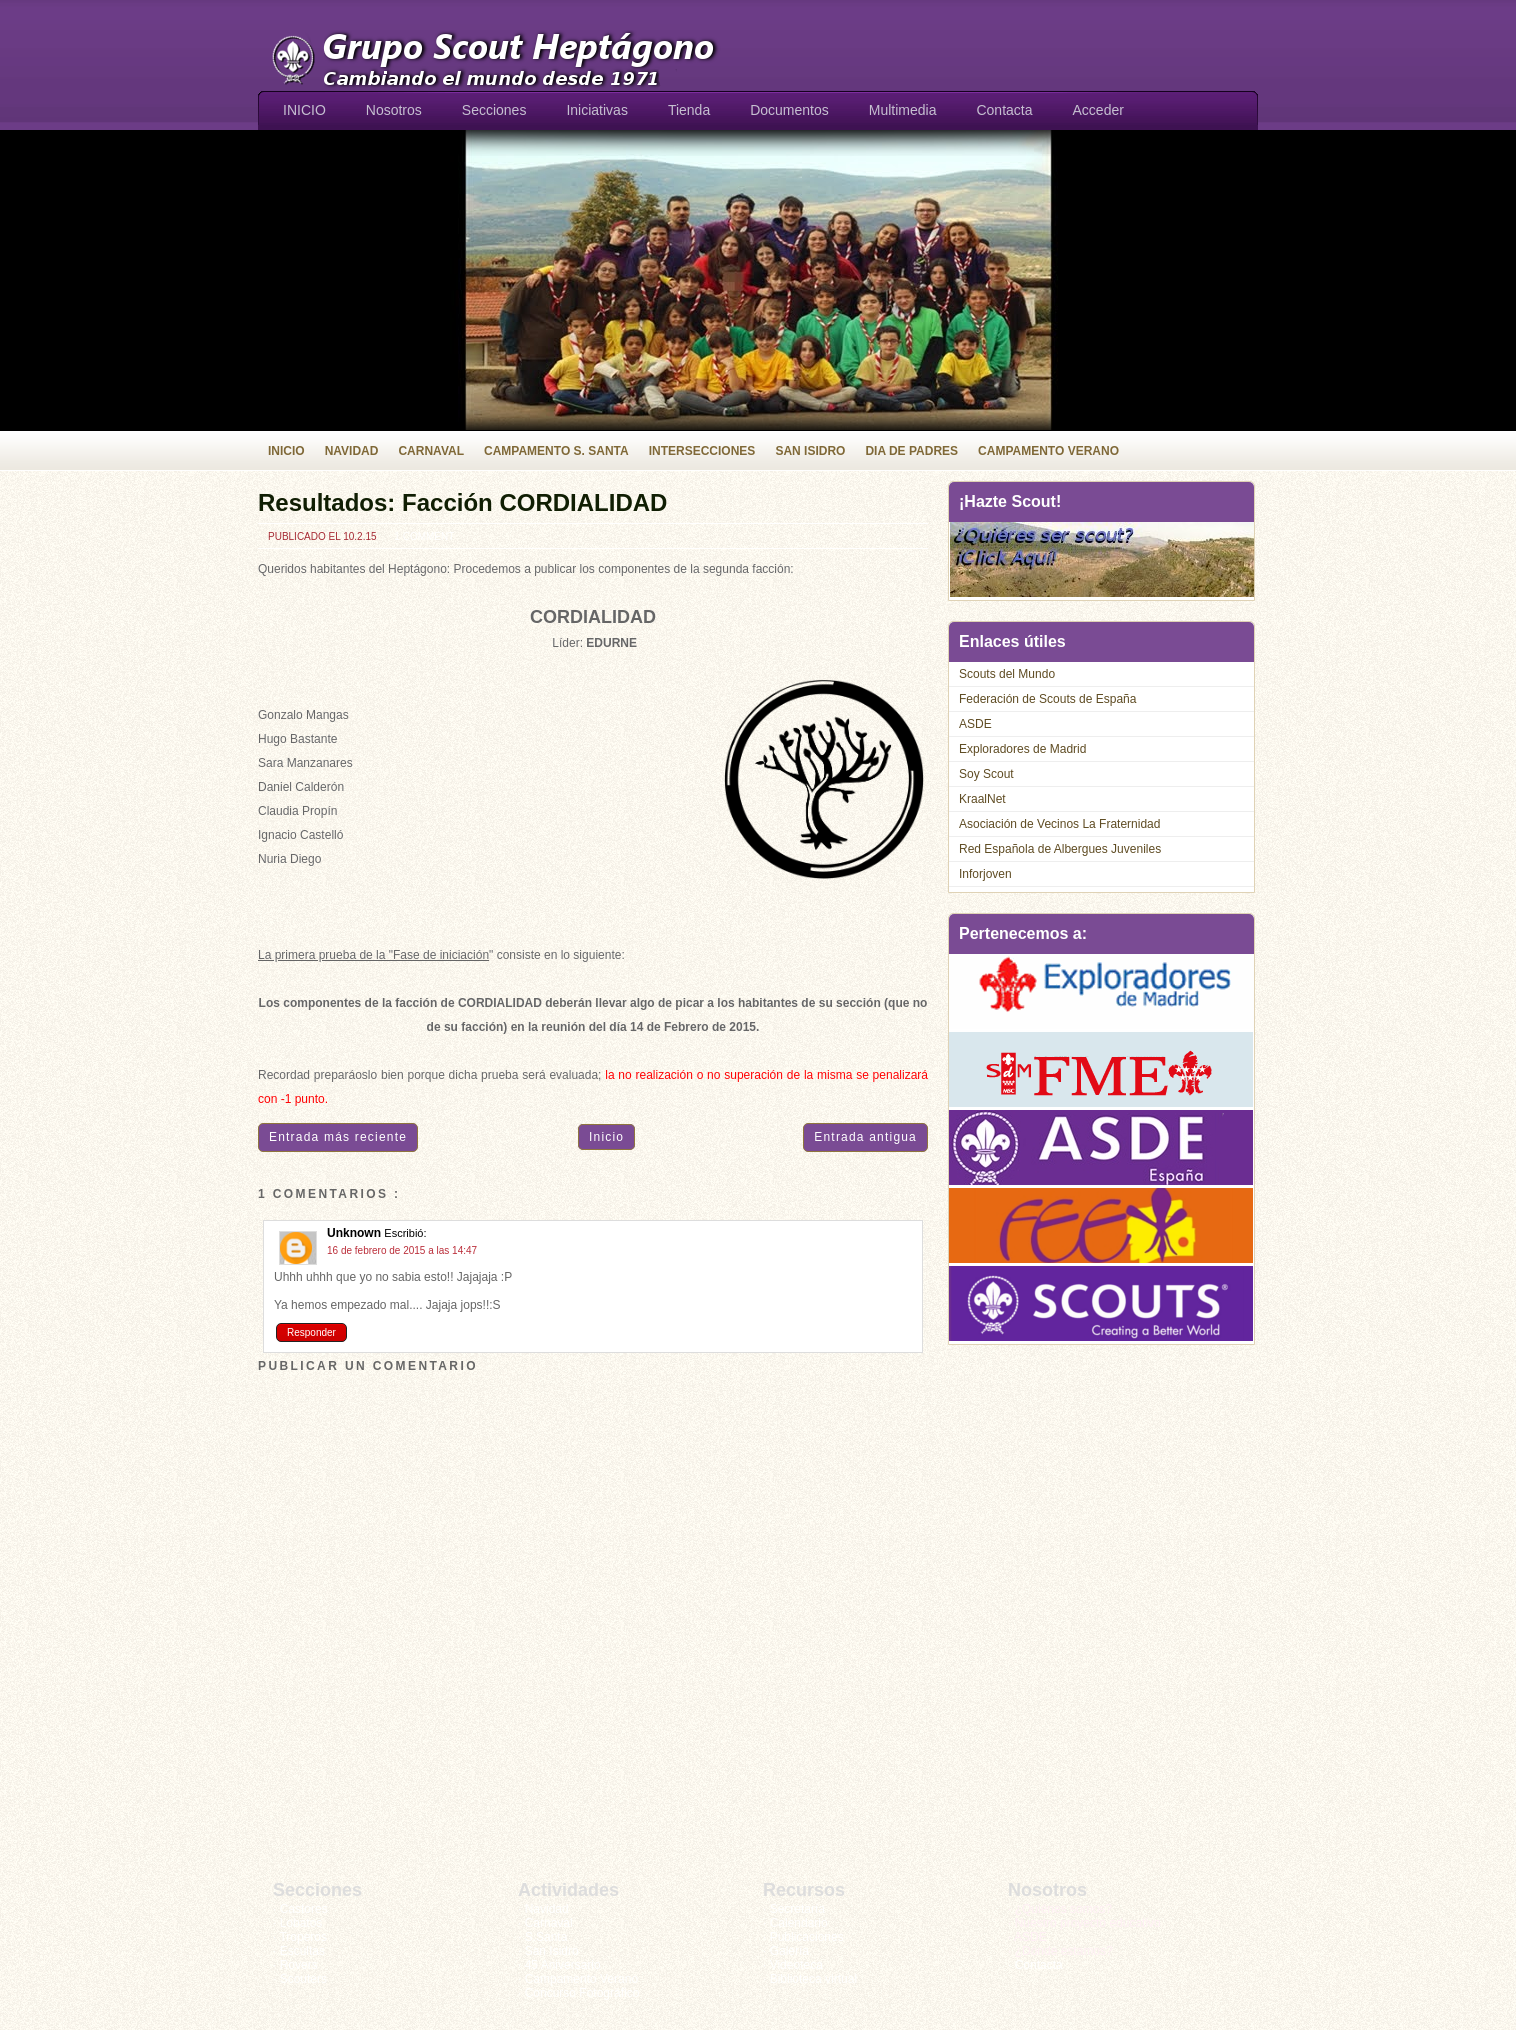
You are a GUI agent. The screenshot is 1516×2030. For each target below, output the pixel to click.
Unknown (355, 1233)
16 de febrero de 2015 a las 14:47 (402, 1250)
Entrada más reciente (338, 1137)
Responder (311, 1332)
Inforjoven (985, 874)
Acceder (1098, 110)
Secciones (494, 110)
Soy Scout (986, 774)
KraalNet (982, 799)
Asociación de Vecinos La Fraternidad (1059, 824)
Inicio (606, 1137)
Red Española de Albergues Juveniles (1060, 849)
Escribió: (405, 1233)
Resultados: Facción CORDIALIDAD (462, 502)
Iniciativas (596, 110)
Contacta (1004, 110)
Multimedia (903, 110)
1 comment (424, 536)
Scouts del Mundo (1007, 674)
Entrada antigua (865, 1137)
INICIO (304, 110)
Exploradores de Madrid (1022, 749)
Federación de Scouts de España (1047, 699)
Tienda (689, 110)
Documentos (789, 110)
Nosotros (394, 110)
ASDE (975, 724)
